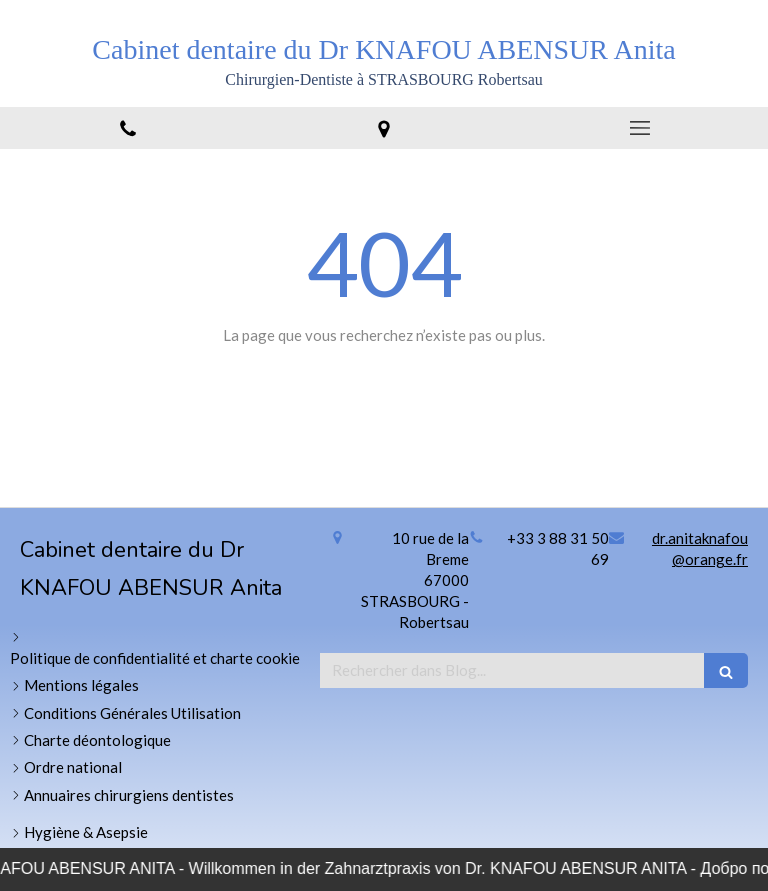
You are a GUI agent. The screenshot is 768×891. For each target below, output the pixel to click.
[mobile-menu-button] (640, 128)
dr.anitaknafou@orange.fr (700, 548)
